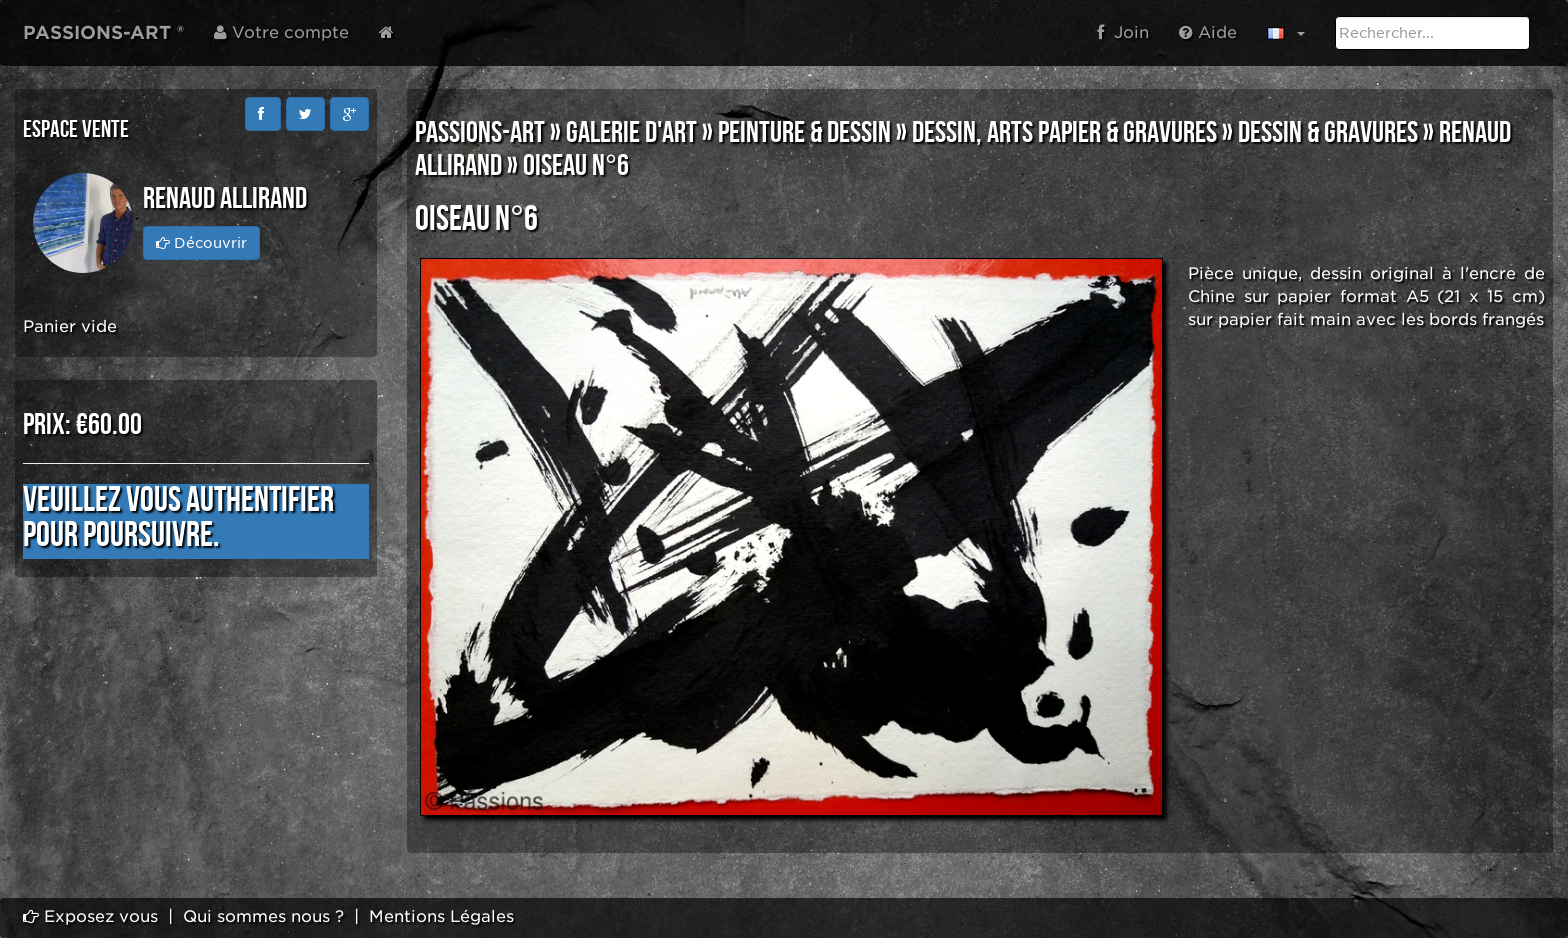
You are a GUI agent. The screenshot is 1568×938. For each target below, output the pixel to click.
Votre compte (281, 32)
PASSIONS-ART (480, 133)
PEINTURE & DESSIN (804, 133)
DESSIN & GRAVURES (1328, 133)
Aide (1208, 32)
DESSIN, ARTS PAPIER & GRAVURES (1064, 133)
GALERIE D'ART (631, 133)
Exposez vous (90, 916)
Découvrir (201, 243)
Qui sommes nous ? (263, 916)
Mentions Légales (441, 916)
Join (1123, 32)
